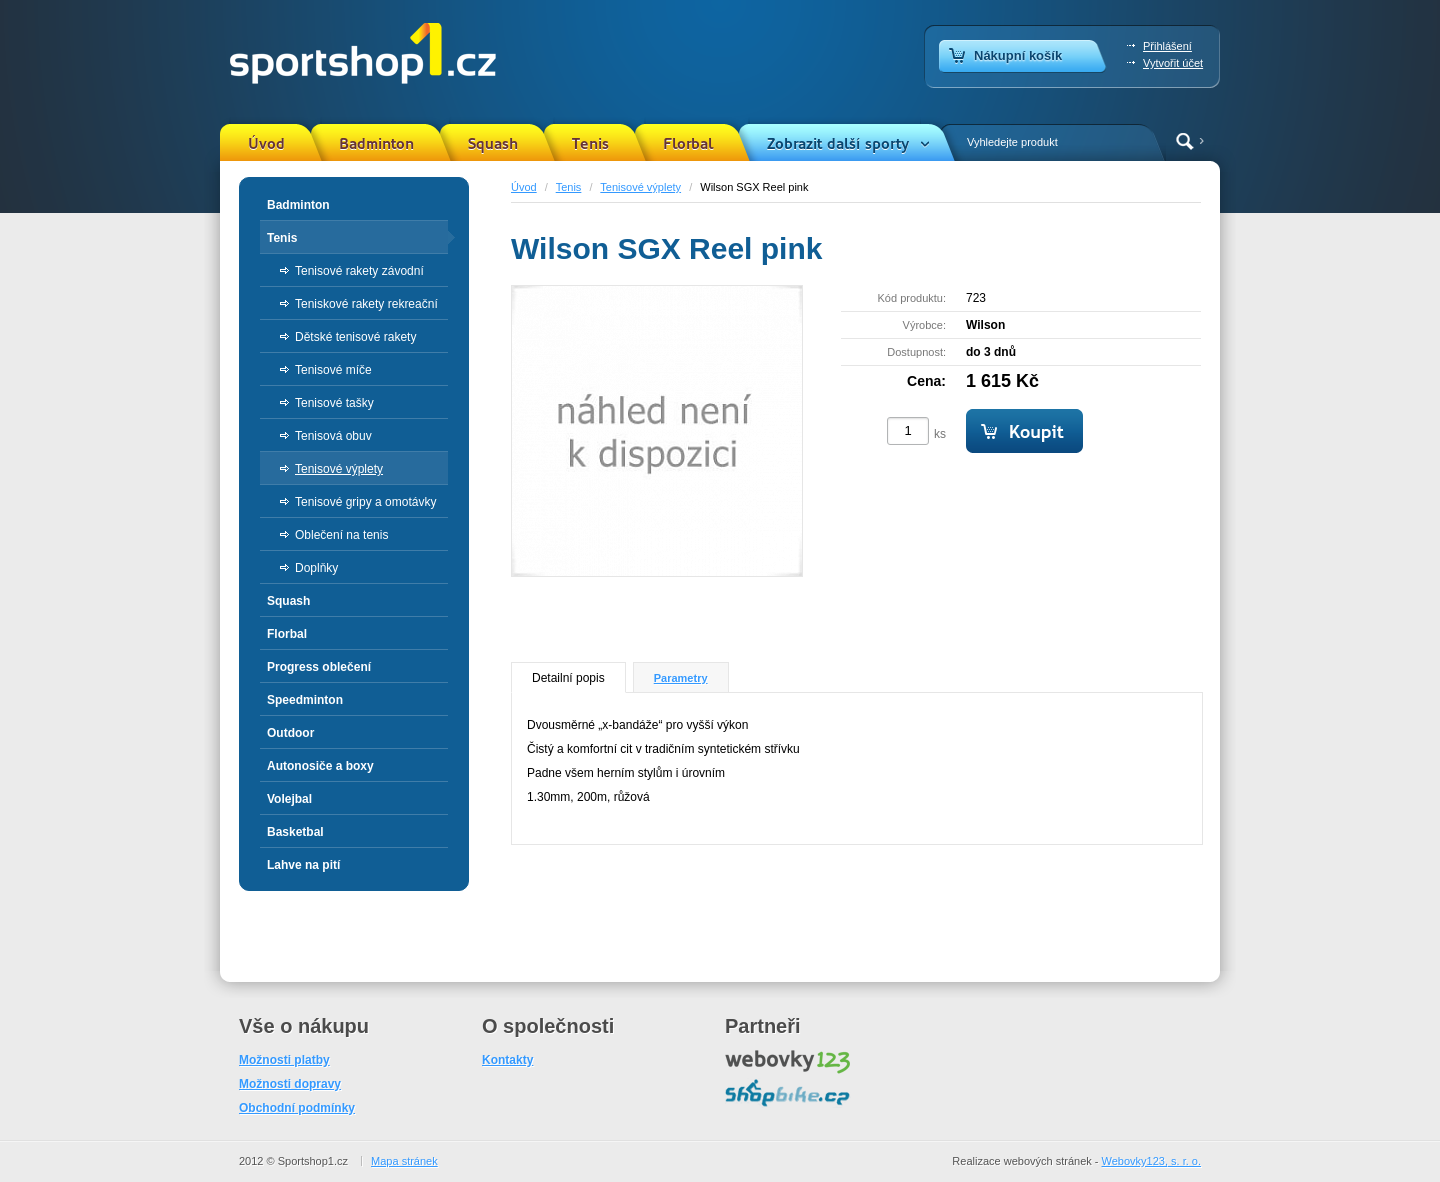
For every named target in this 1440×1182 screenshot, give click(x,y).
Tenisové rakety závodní (359, 271)
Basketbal (295, 832)
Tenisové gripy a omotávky (365, 502)
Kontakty (507, 1060)
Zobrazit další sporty (838, 144)
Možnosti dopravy (290, 1084)
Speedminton (305, 700)
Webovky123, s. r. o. (1151, 1161)
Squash (493, 144)
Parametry (681, 678)
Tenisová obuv (333, 436)
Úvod (266, 144)
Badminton (376, 144)
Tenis (590, 144)
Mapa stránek (404, 1161)
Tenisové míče (333, 370)
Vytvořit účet (1173, 63)
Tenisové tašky (334, 403)
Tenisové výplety (640, 187)
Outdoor (290, 733)
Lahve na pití (303, 865)
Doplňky (316, 568)
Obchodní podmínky (297, 1108)
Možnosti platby (284, 1060)
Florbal (688, 144)
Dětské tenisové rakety (355, 337)
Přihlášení (1167, 46)
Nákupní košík (1018, 55)
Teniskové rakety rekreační (366, 304)
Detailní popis (568, 678)
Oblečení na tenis (341, 535)
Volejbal (289, 799)
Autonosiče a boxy (320, 766)
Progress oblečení (319, 667)
